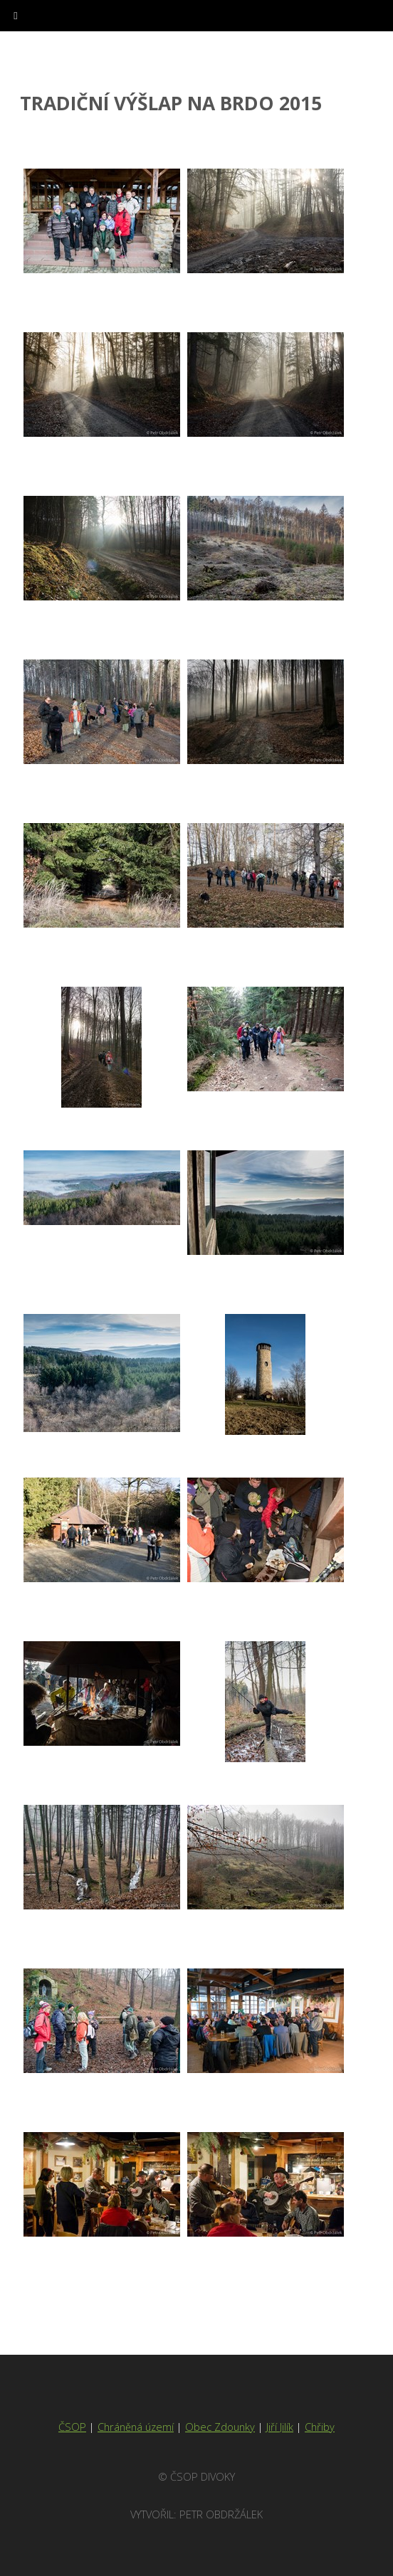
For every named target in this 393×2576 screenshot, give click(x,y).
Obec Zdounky (220, 2426)
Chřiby (320, 2426)
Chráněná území (136, 2426)
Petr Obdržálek (221, 2514)
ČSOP (72, 2426)
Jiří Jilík (279, 2426)
